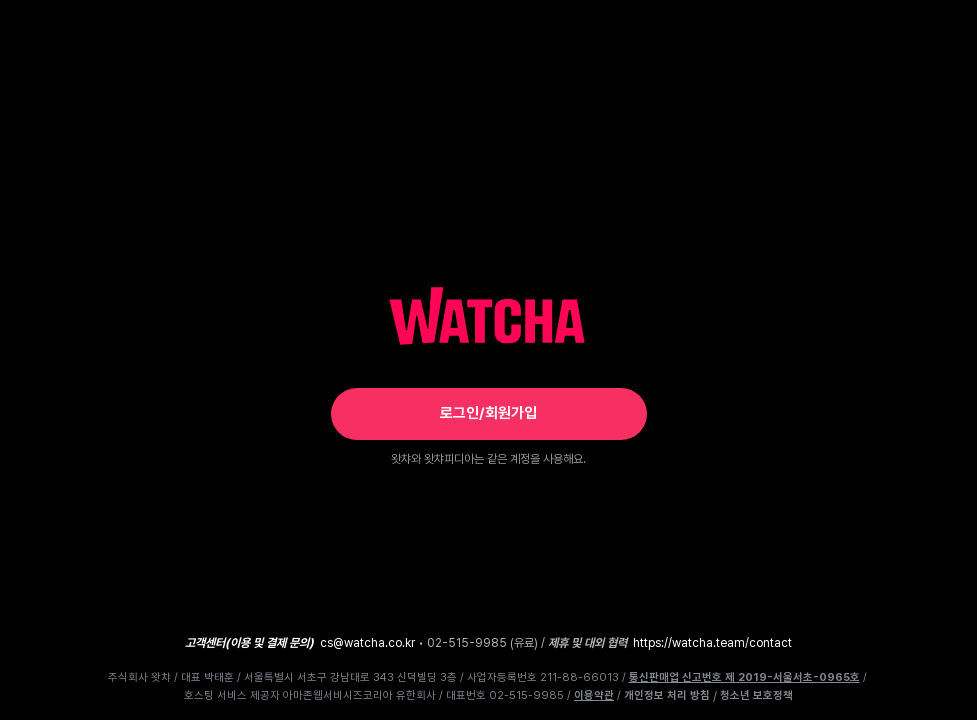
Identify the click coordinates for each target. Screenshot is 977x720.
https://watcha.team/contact (712, 643)
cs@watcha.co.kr (367, 643)
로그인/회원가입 (488, 413)
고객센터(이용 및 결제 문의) (249, 643)
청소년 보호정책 (756, 696)
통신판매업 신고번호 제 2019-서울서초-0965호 (744, 677)
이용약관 (594, 695)
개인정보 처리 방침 (667, 696)
